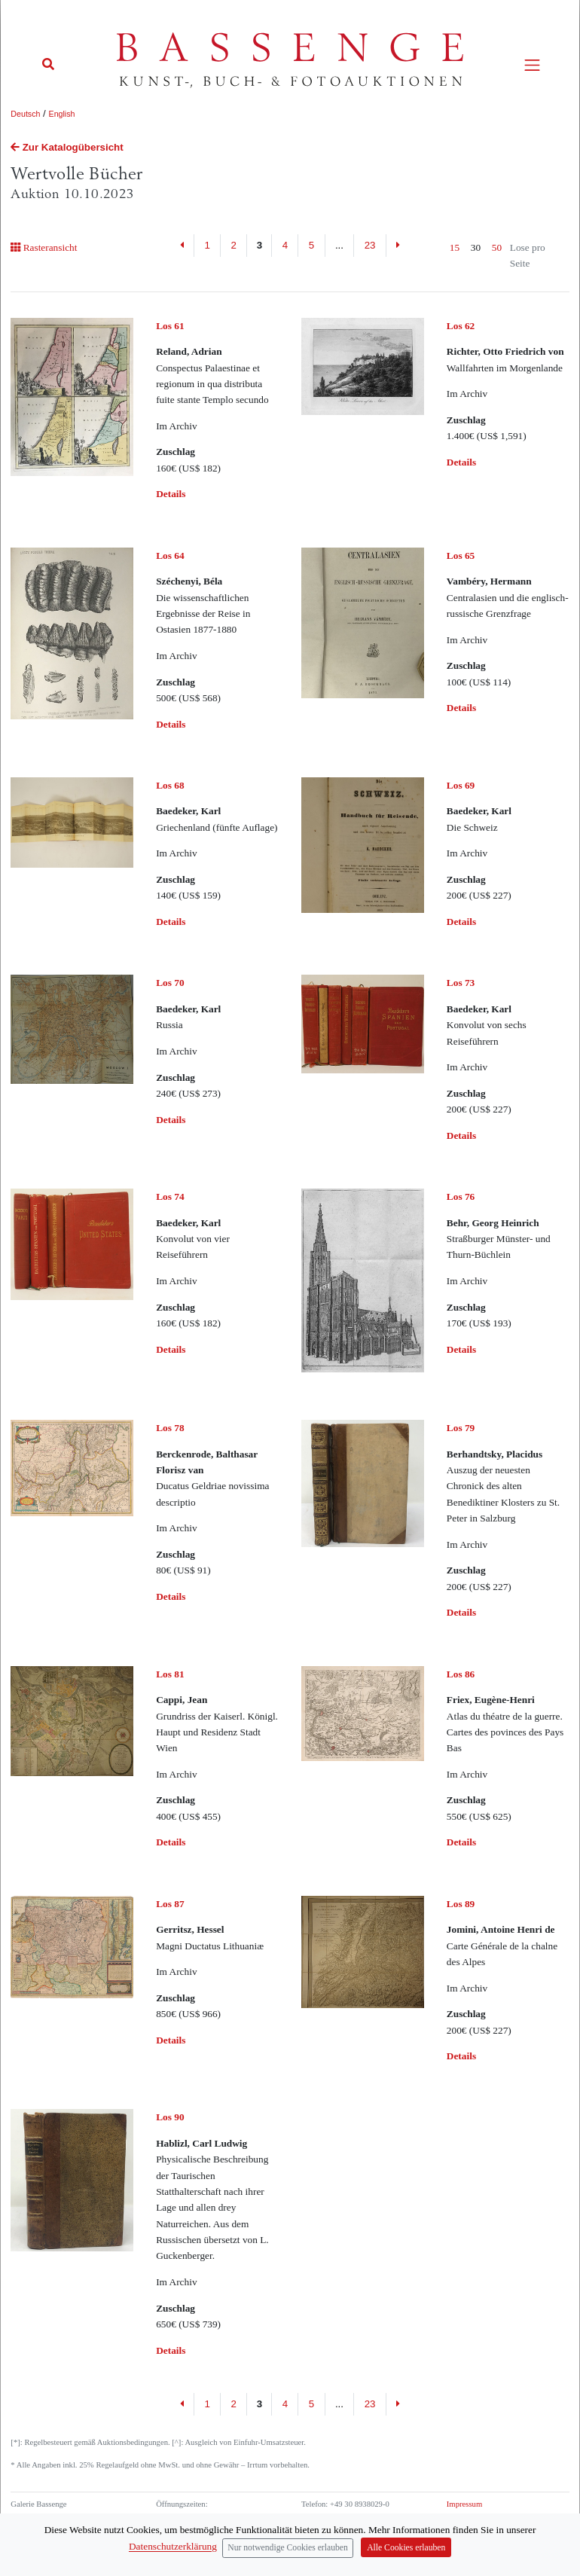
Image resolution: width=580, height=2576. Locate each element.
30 (476, 247)
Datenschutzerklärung (482, 2517)
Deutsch (25, 113)
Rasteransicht (44, 247)
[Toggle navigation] (532, 65)
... (339, 245)
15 (454, 247)
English (62, 113)
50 (497, 247)
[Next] (398, 245)
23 (370, 245)
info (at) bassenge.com (363, 2530)
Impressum (464, 2504)
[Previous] (182, 245)
